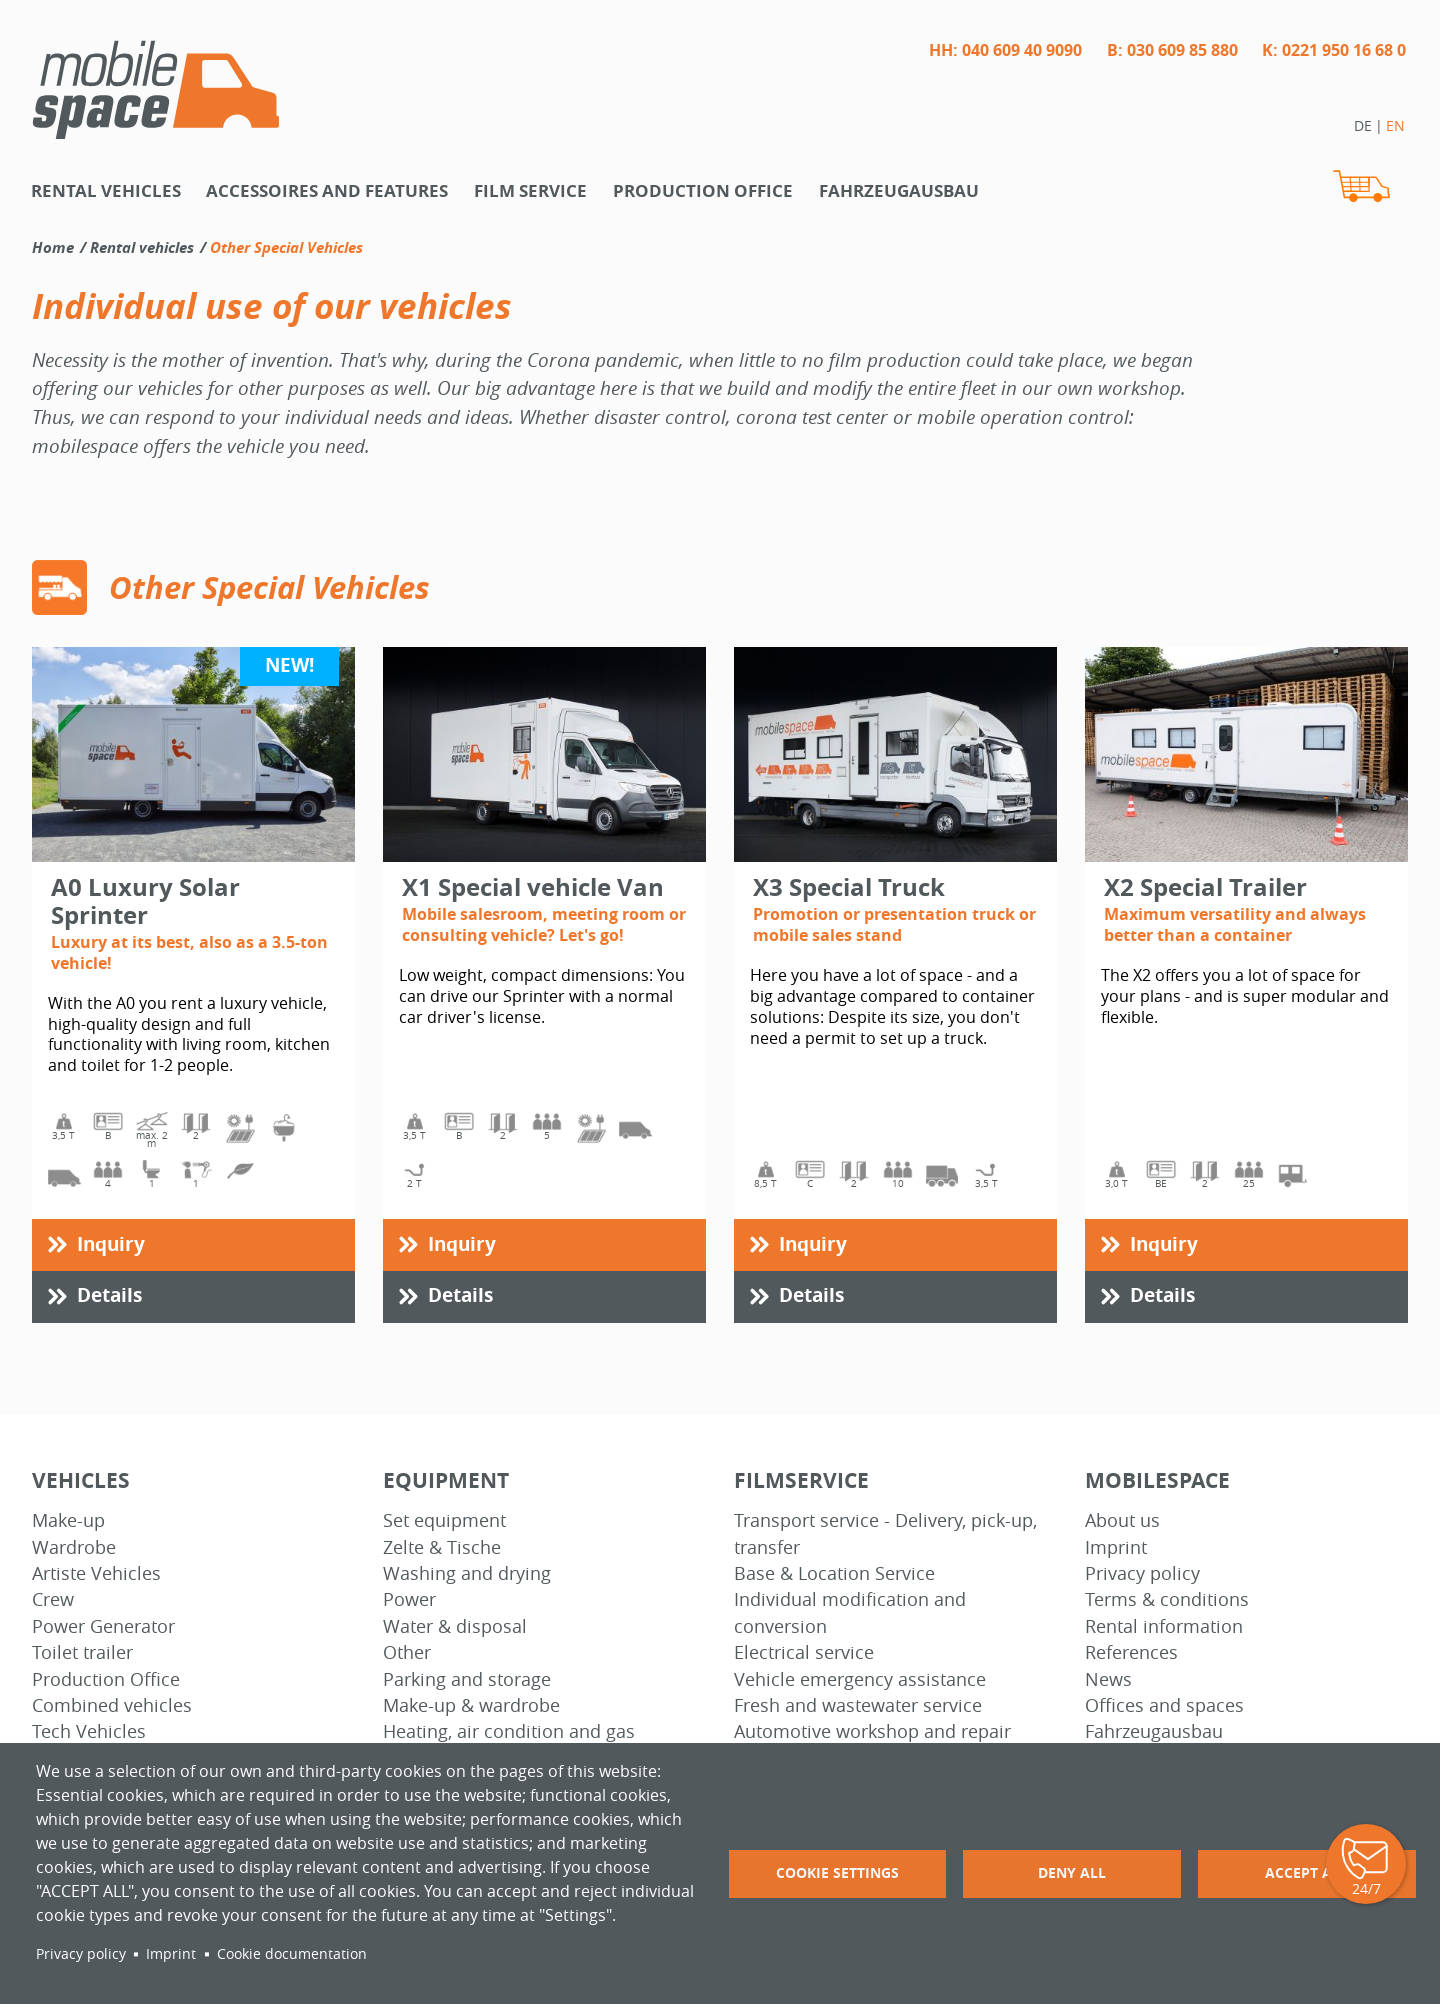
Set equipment (444, 1520)
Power (409, 1599)
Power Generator (103, 1626)
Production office (703, 190)
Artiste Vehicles (96, 1573)
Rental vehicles (106, 190)
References (1131, 1652)
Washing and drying (467, 1573)
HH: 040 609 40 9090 (1005, 50)
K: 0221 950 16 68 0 (1334, 50)
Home (53, 247)
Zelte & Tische (442, 1547)
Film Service (530, 190)
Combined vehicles (112, 1705)
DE (1363, 125)
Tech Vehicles (89, 1731)
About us (1122, 1520)
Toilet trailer (82, 1652)
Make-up (68, 1520)
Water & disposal (455, 1626)
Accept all (1306, 1872)
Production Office (106, 1679)
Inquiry (111, 1243)
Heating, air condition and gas (509, 1731)
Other (407, 1652)
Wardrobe (74, 1547)
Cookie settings (837, 1872)
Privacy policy (1142, 1573)
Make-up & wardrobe (471, 1705)
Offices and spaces (1164, 1705)
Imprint (1116, 1547)
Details (109, 1294)
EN (1395, 125)
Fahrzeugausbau (899, 190)
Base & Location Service (834, 1573)
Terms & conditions (1167, 1599)
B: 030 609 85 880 (1172, 50)
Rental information (1164, 1626)
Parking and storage (467, 1679)
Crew (53, 1599)
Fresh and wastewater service (858, 1705)
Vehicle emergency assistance (860, 1679)
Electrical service (804, 1652)
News (1108, 1679)
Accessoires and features (327, 190)
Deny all (1072, 1872)
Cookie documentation (292, 1954)
